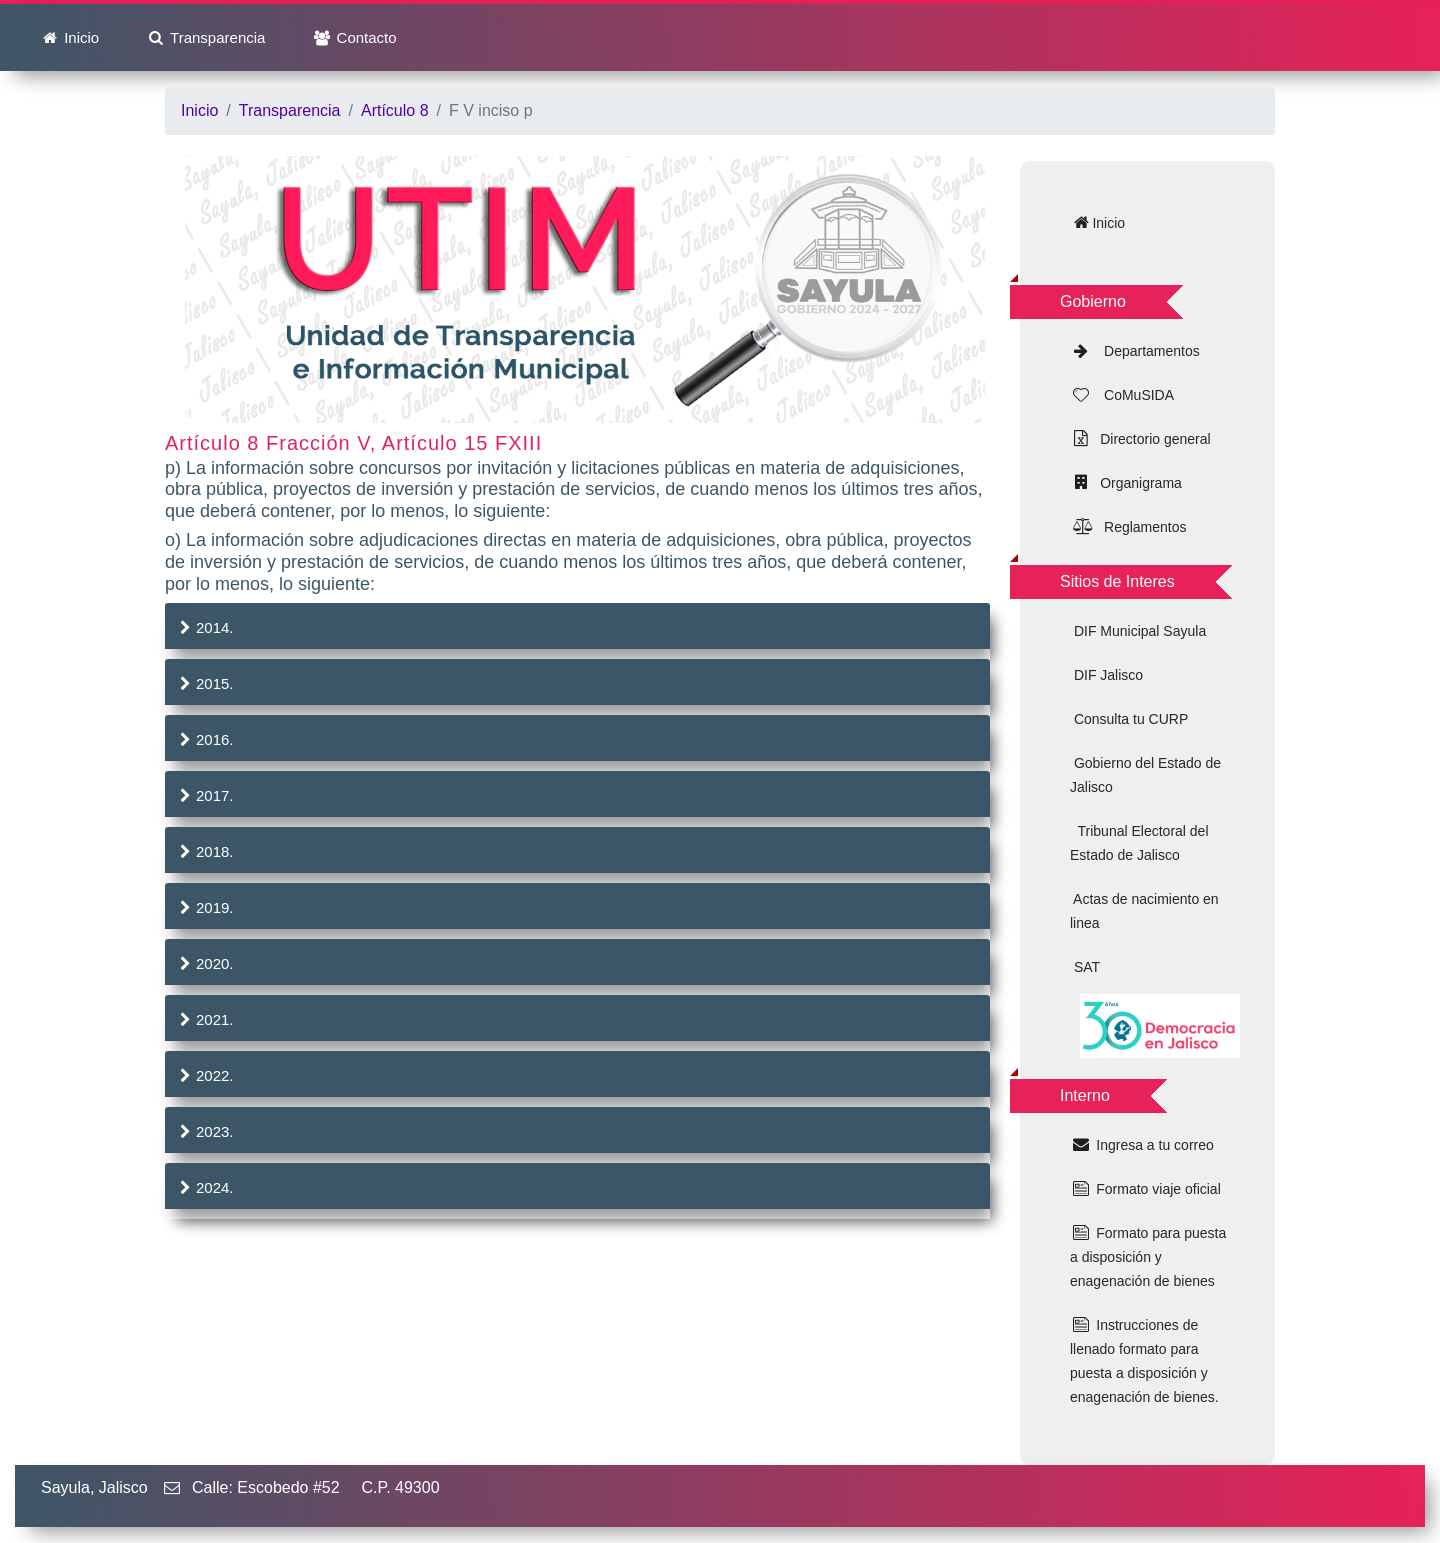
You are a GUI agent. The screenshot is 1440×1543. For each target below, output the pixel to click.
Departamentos (1145, 351)
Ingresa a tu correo (1152, 1145)
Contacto (364, 37)
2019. (204, 907)
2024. (204, 1187)
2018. (204, 851)
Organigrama (1136, 483)
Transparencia (215, 37)
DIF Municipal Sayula (1138, 631)
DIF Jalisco (1106, 675)
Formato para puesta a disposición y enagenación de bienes (1148, 1257)
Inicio (79, 37)
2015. (204, 683)
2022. (204, 1075)
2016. (204, 739)
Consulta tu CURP (1129, 719)
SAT (1085, 967)
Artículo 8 (395, 110)
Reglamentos (1139, 527)
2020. (204, 963)
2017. (204, 795)
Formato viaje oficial (1156, 1189)
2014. (204, 627)
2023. (204, 1131)
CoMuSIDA (1133, 395)
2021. (204, 1019)
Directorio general (1151, 439)
